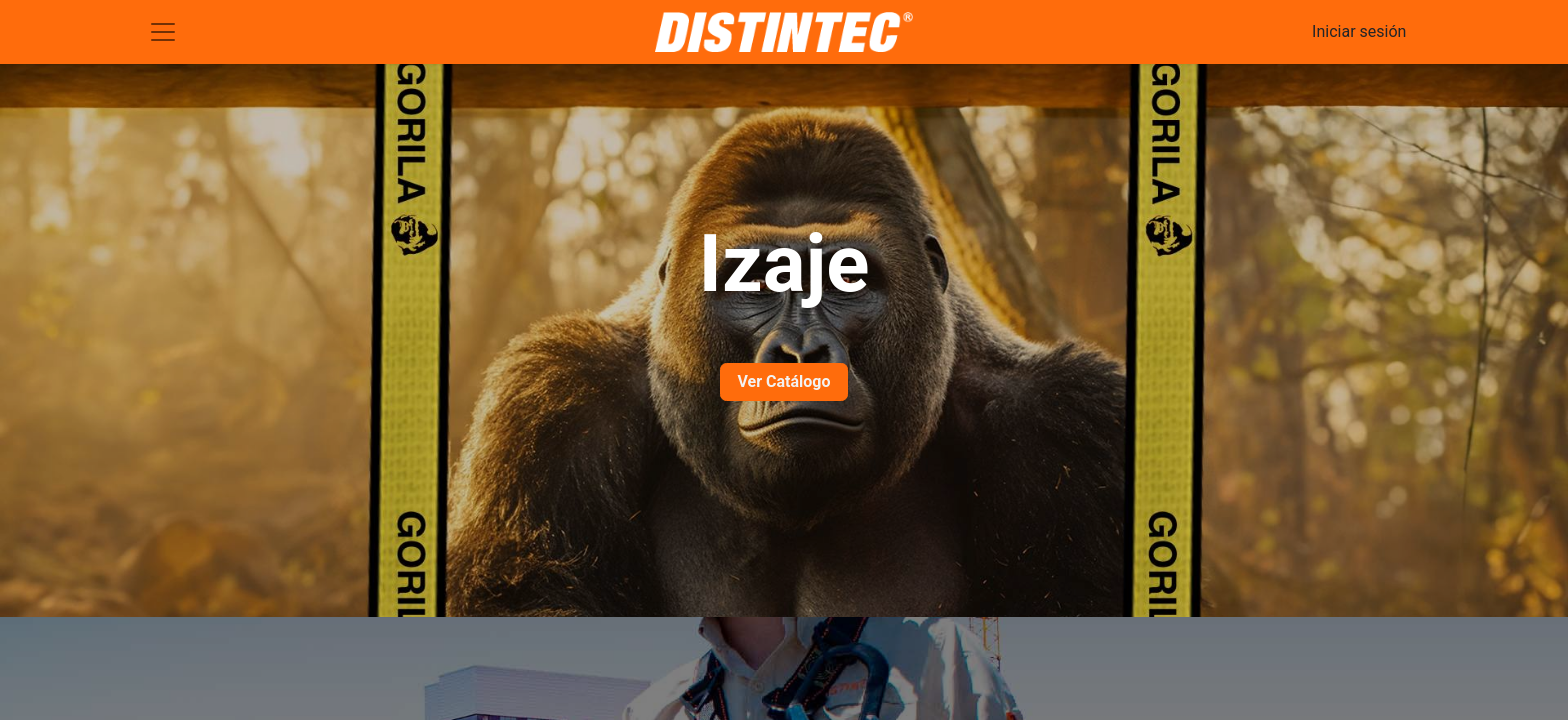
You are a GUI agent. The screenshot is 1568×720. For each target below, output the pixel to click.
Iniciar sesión (1359, 31)
